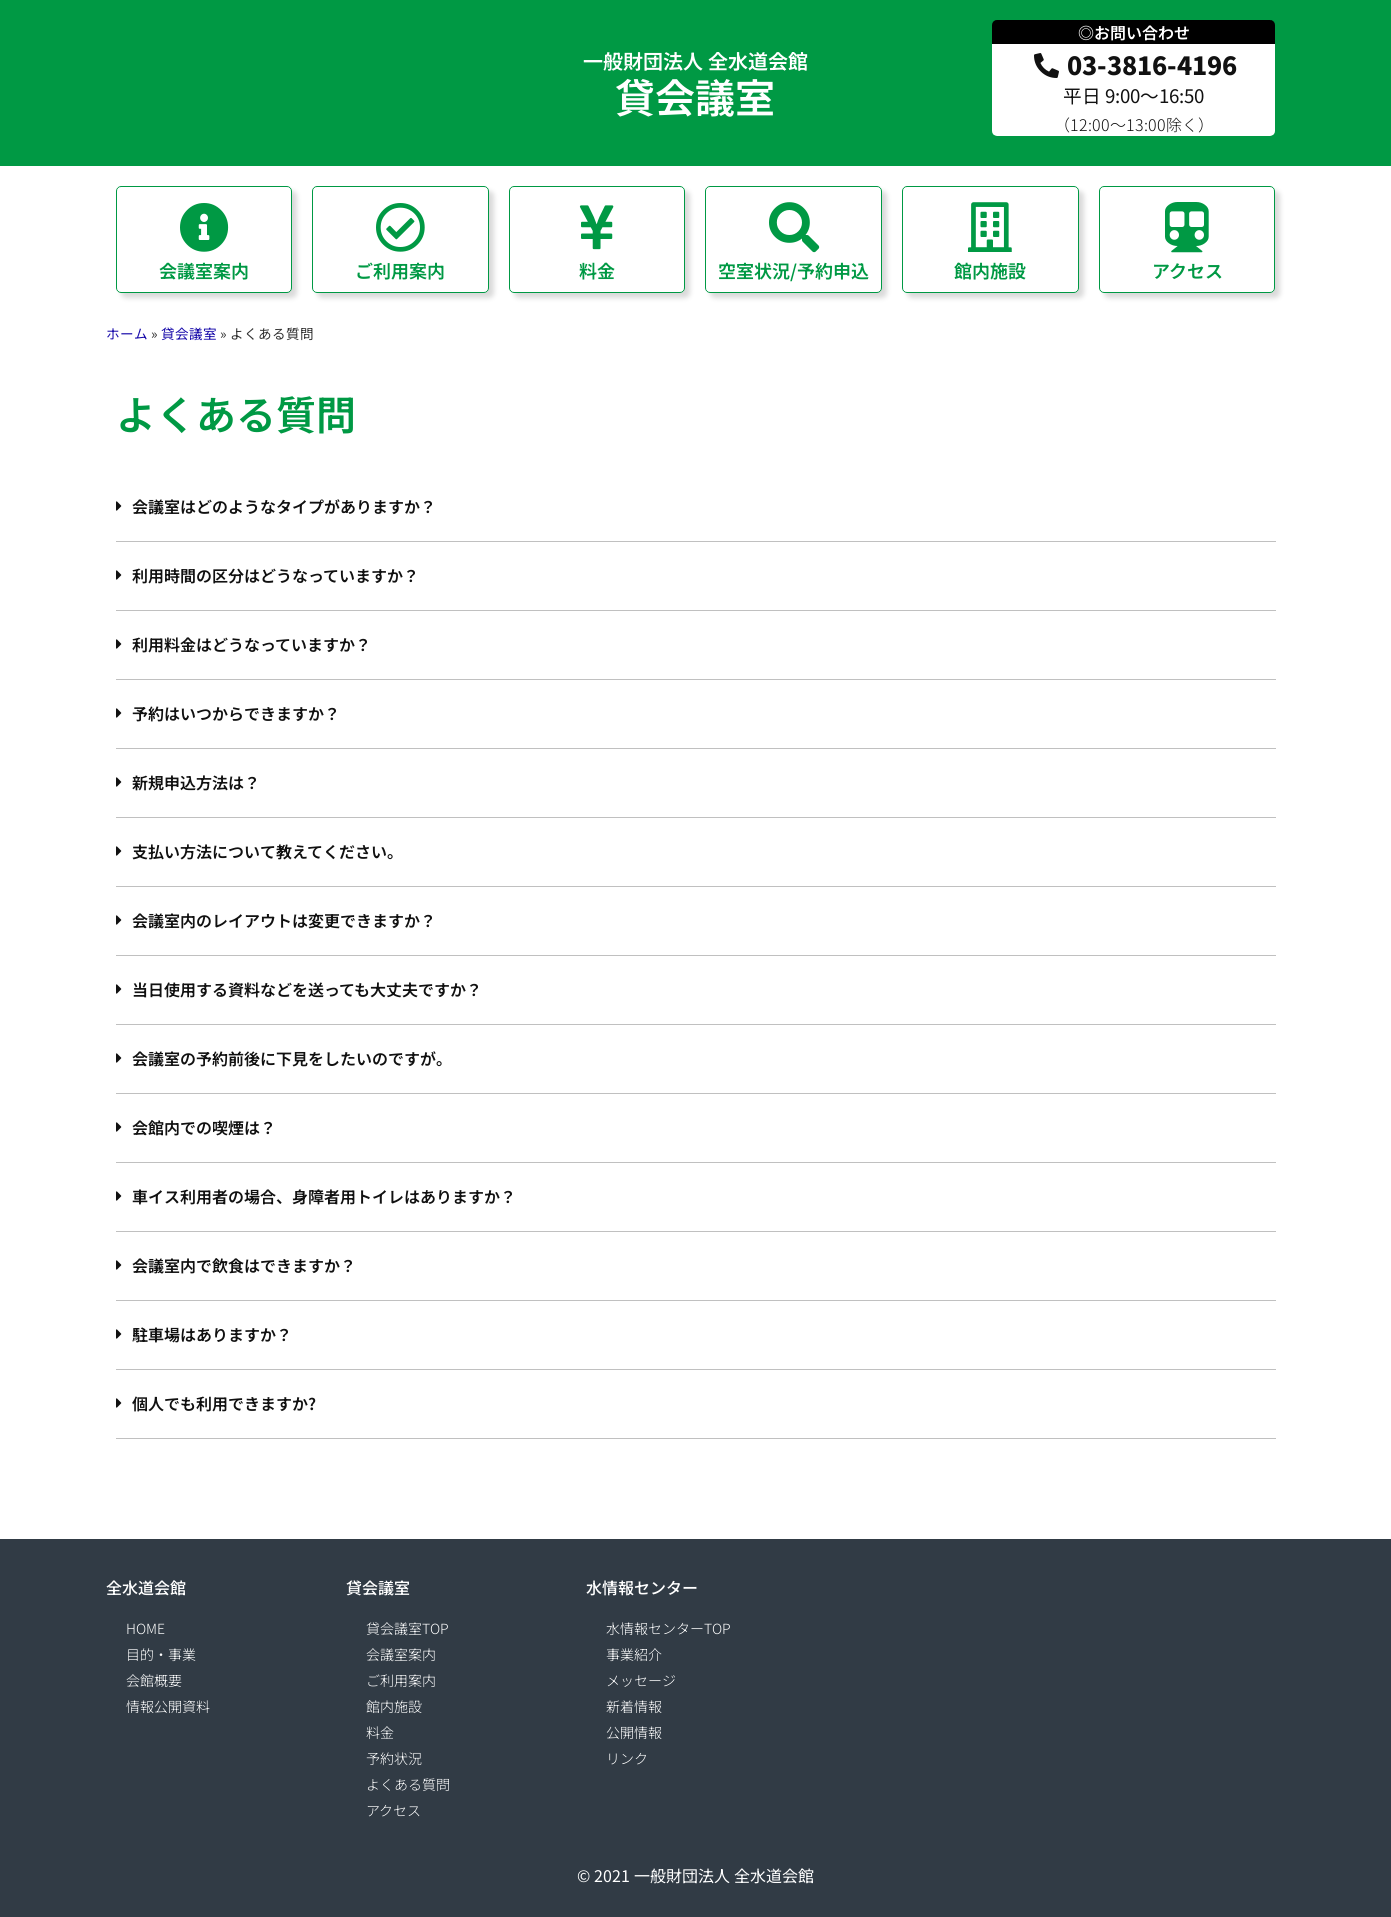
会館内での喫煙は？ (204, 1127)
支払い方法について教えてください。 (267, 851)
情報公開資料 (168, 1706)
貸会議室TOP (407, 1628)
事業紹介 (634, 1654)
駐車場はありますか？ (212, 1334)
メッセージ (641, 1680)
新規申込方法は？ (196, 782)
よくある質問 (408, 1784)
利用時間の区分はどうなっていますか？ (275, 575)
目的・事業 (161, 1654)
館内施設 (394, 1706)
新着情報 (634, 1706)
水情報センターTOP (668, 1628)
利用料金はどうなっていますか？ (251, 644)
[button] (696, 507)
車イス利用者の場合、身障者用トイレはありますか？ (324, 1196)
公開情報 (634, 1732)
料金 (380, 1732)
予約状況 (394, 1758)
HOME (145, 1628)
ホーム (127, 333)
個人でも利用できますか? (224, 1403)
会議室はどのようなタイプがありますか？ (284, 506)
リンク (627, 1758)
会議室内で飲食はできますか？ (244, 1265)
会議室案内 (401, 1654)
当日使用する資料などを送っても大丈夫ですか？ (307, 989)
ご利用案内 (401, 1680)
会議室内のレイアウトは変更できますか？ (284, 920)
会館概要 (154, 1680)
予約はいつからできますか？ (236, 713)
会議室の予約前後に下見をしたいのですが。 (292, 1058)
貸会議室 (695, 96)
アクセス (393, 1810)
